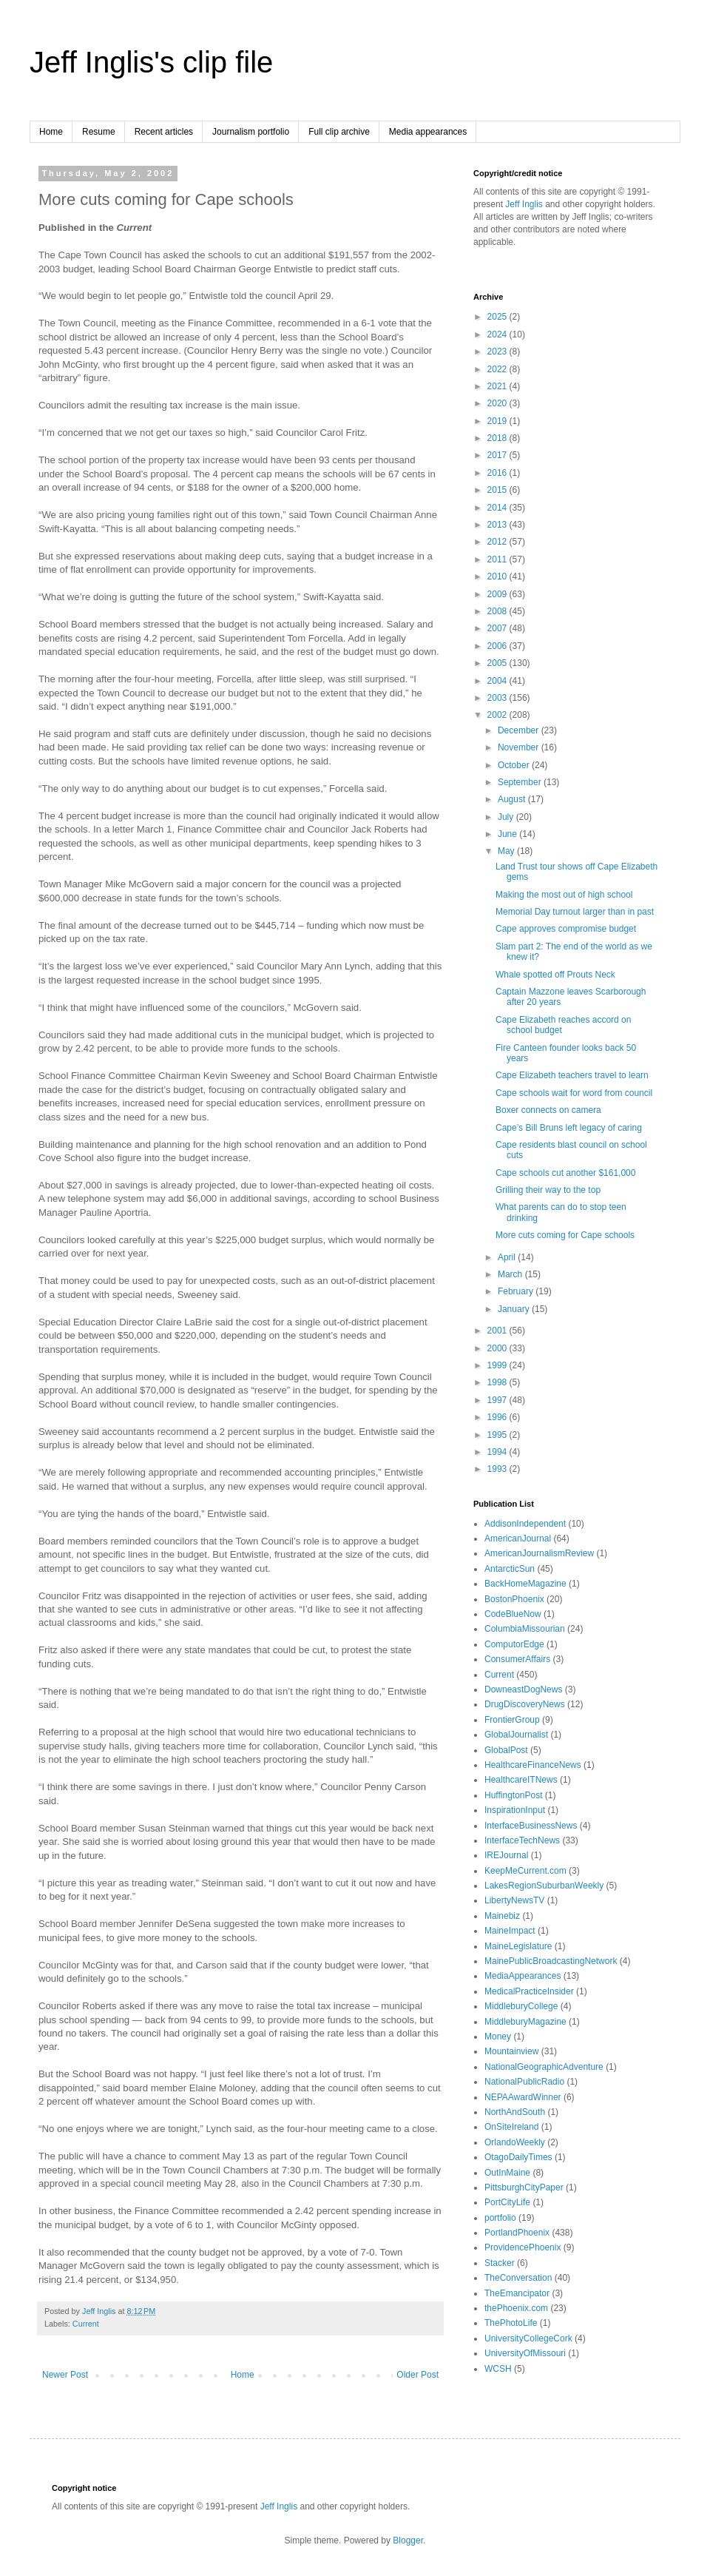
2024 (498, 334)
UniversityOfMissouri (525, 2353)
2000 (498, 1348)
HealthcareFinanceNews (532, 1765)
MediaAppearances (522, 1976)
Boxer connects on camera (548, 1110)
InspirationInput (514, 1810)
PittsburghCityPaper (524, 2187)
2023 (498, 351)
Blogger (408, 2540)
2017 (498, 455)
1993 (498, 1469)
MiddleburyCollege (521, 2006)
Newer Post (65, 2375)
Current (85, 2323)
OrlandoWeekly (514, 2142)
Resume (98, 132)
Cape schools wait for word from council (574, 1093)
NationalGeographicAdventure (544, 2067)
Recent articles (164, 132)
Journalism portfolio (250, 132)
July (507, 817)
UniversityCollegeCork (528, 2338)
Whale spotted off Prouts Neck (555, 974)
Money (497, 2036)
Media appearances (428, 132)
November (519, 747)
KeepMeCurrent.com (525, 1871)
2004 (498, 681)
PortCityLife (507, 2202)
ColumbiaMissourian (524, 1629)
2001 (498, 1330)
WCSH (498, 2369)
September (521, 782)
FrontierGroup (512, 1720)
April (508, 1257)
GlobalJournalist (516, 1734)
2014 (498, 507)
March (511, 1274)
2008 (498, 611)
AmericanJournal (517, 1538)
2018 (498, 438)
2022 (498, 369)
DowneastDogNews (523, 1689)
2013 (498, 524)
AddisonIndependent (525, 1524)
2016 (498, 473)
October (515, 765)
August (513, 799)
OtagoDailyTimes (518, 2157)
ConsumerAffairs (517, 1659)
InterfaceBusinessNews (530, 1825)
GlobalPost (506, 1750)
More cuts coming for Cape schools (565, 1235)
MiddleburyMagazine (525, 2022)
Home (51, 132)
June (508, 834)
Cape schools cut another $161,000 (565, 1173)
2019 (498, 421)
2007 (498, 628)
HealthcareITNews (521, 1780)
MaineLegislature (518, 1946)
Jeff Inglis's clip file (151, 62)
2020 (498, 403)
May (507, 851)
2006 (498, 646)
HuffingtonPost (513, 1795)
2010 (498, 576)
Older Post (417, 2375)
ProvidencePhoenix (522, 2247)
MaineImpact (509, 1931)
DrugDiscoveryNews (524, 1704)
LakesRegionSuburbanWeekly (544, 1885)
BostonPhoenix (514, 1599)
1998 (498, 1382)
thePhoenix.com (516, 2308)
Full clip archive (339, 132)
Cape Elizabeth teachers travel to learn (572, 1075)
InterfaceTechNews (522, 1840)
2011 (498, 559)
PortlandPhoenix (517, 2232)
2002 (498, 715)
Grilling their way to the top (548, 1190)
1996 (498, 1417)
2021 (498, 386)
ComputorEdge (514, 1644)
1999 (498, 1365)
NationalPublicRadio (524, 2081)
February (516, 1291)
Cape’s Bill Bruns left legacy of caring (569, 1128)
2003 (498, 698)
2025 (498, 317)
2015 (498, 490)
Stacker (499, 2263)
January (515, 1309)
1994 (498, 1452)
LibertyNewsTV (514, 1900)
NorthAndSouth (514, 2112)
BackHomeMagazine (525, 1583)
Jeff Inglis (523, 204)
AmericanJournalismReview (539, 1553)
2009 (498, 594)
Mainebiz (502, 1916)
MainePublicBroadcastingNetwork (550, 1961)
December (519, 730)
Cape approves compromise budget (566, 929)
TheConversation (518, 2278)
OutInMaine (507, 2173)
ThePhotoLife (510, 2323)
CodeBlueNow (512, 1614)
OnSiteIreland (511, 2127)
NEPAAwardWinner (522, 2097)
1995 (498, 1435)
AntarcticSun (509, 1569)
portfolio (500, 2218)
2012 (498, 542)
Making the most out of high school (564, 895)
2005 (498, 663)
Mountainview (511, 2051)
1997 (498, 1400)
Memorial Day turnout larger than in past (575, 912)
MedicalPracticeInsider (529, 1991)
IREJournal (506, 1855)
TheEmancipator (517, 2293)
